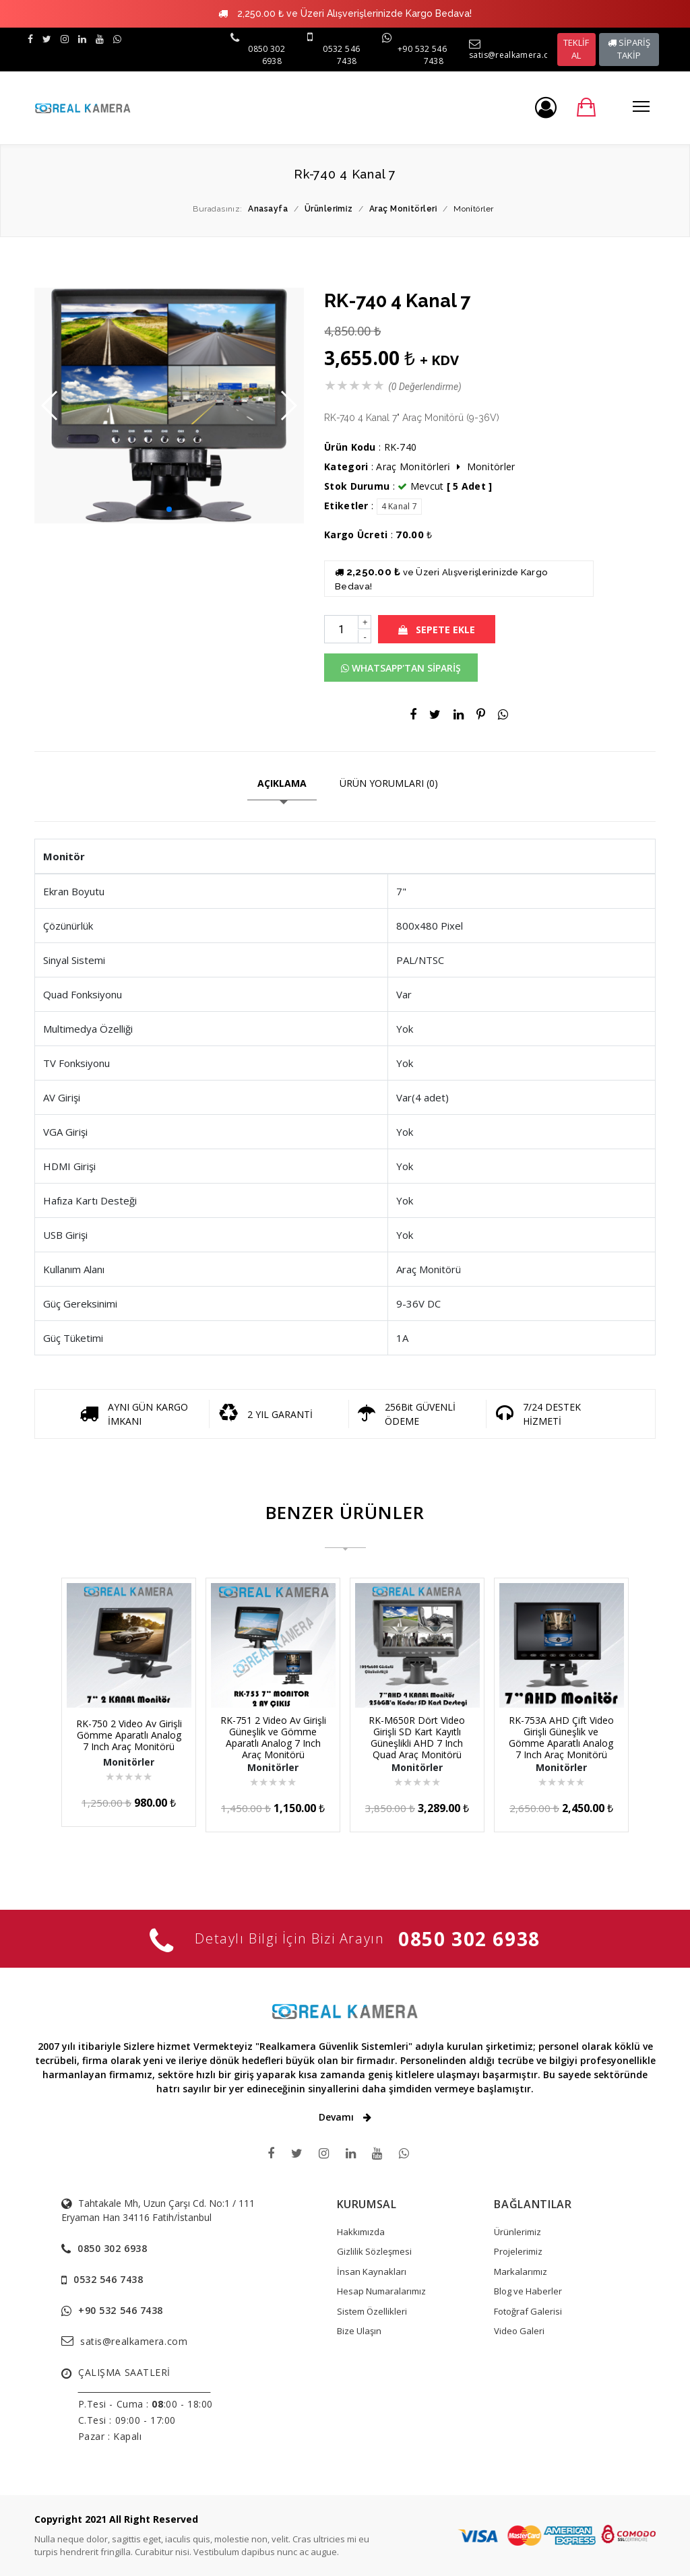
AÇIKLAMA (282, 783)
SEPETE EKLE (436, 629)
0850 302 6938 (469, 1939)
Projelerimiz (518, 2251)
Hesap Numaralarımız (381, 2291)
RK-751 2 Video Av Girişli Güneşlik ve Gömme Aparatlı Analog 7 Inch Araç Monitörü (273, 1737)
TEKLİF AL (576, 49)
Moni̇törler (491, 466)
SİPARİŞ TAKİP (629, 49)
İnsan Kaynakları (371, 2271)
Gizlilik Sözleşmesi (374, 2251)
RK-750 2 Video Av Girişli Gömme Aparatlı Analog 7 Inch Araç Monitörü (129, 1735)
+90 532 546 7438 (120, 2310)
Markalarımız (520, 2271)
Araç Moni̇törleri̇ (414, 466)
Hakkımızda (361, 2232)
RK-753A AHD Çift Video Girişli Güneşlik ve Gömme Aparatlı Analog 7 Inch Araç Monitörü (561, 1737)
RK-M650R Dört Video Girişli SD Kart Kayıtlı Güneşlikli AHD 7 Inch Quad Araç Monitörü (417, 1737)
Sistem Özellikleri (372, 2311)
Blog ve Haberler (528, 2291)
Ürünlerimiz (517, 2232)
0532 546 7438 (341, 55)
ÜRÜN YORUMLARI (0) (389, 783)
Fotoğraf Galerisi (528, 2311)
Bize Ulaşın (359, 2331)
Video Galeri (519, 2331)
